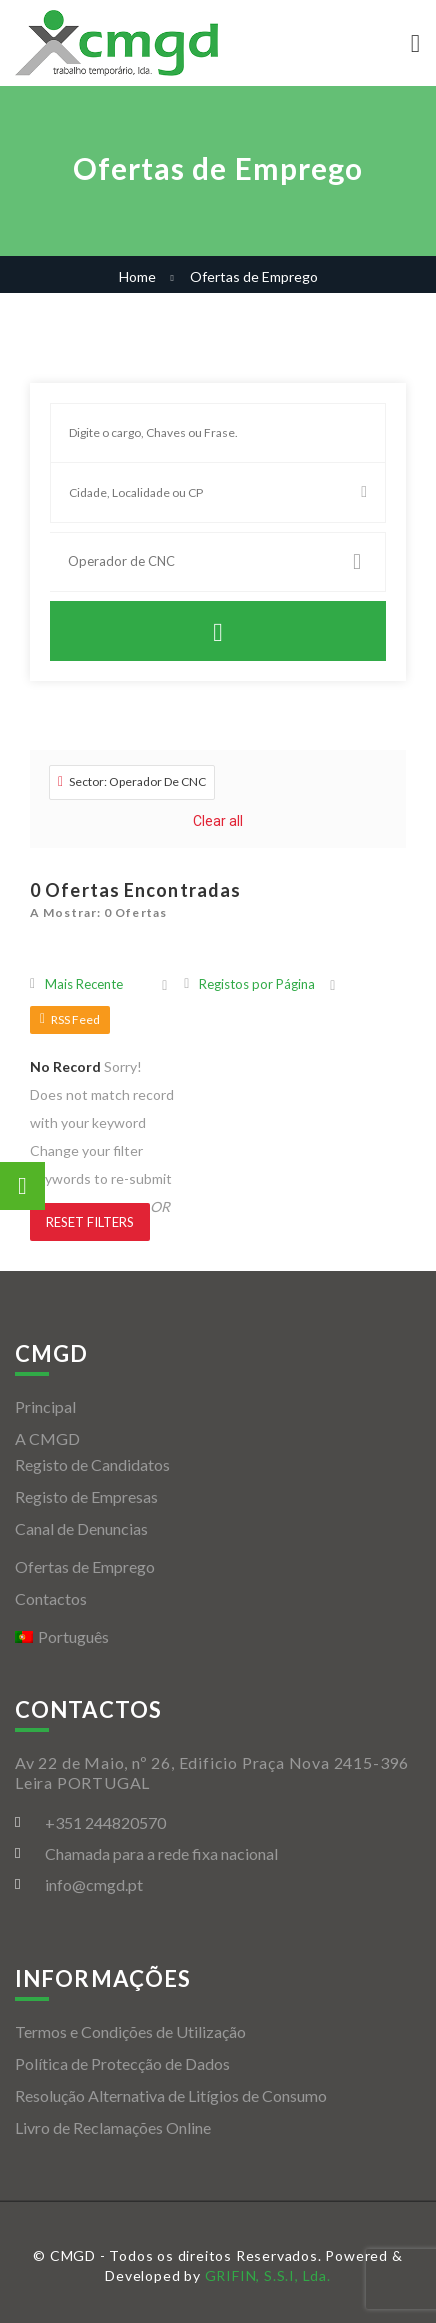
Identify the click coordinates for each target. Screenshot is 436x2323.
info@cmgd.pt (94, 1884)
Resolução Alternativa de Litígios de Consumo (171, 2095)
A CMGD (47, 1438)
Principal (45, 1406)
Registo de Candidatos (92, 1464)
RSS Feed (70, 1019)
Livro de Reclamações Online (113, 2127)
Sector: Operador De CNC (132, 781)
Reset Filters (90, 1222)
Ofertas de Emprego (85, 1566)
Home (137, 276)
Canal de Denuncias (81, 1528)
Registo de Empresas (86, 1496)
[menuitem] (218, 1637)
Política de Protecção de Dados (122, 2063)
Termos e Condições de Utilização (130, 2031)
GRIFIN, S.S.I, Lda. (268, 2275)
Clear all (218, 821)
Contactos (51, 1598)
